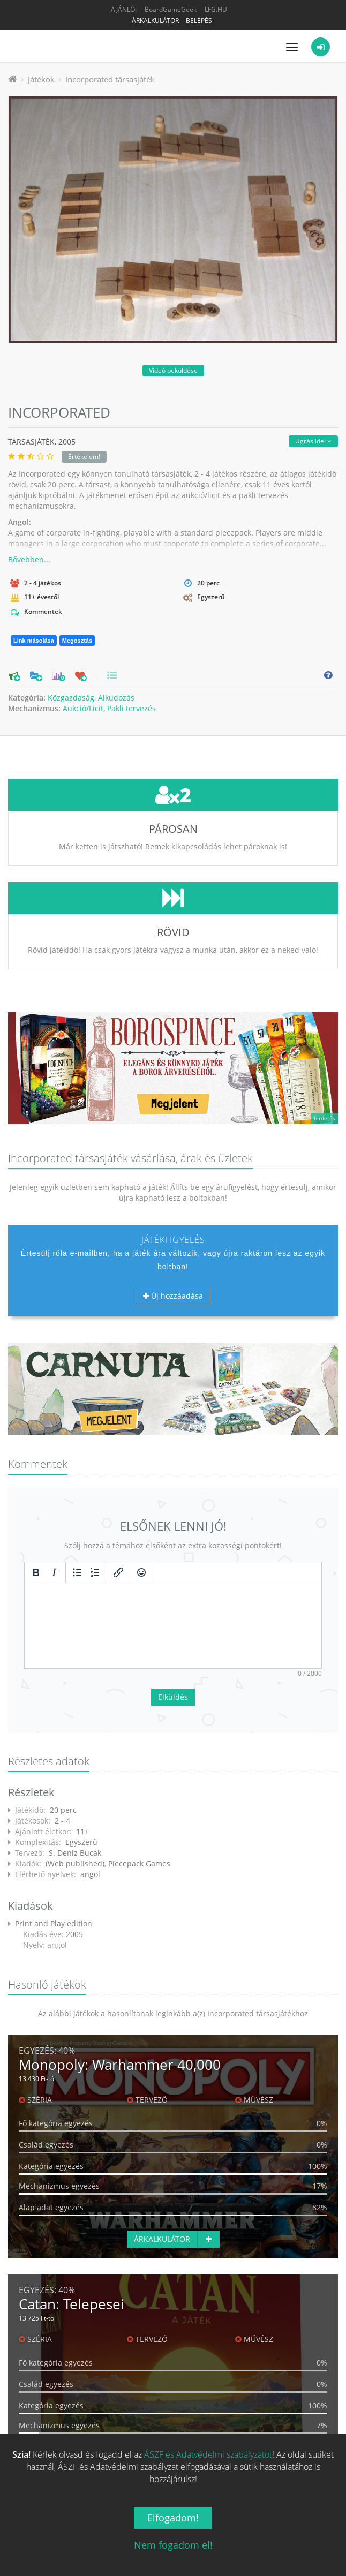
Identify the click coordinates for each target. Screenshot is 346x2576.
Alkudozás (116, 697)
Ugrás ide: (313, 441)
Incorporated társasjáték (110, 79)
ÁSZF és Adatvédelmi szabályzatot (208, 2454)
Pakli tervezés (131, 708)
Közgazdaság (71, 697)
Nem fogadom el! (173, 2545)
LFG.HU (216, 9)
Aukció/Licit (83, 708)
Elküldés (173, 1617)
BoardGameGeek (171, 9)
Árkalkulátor (155, 20)
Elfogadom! (173, 2517)
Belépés (199, 20)
